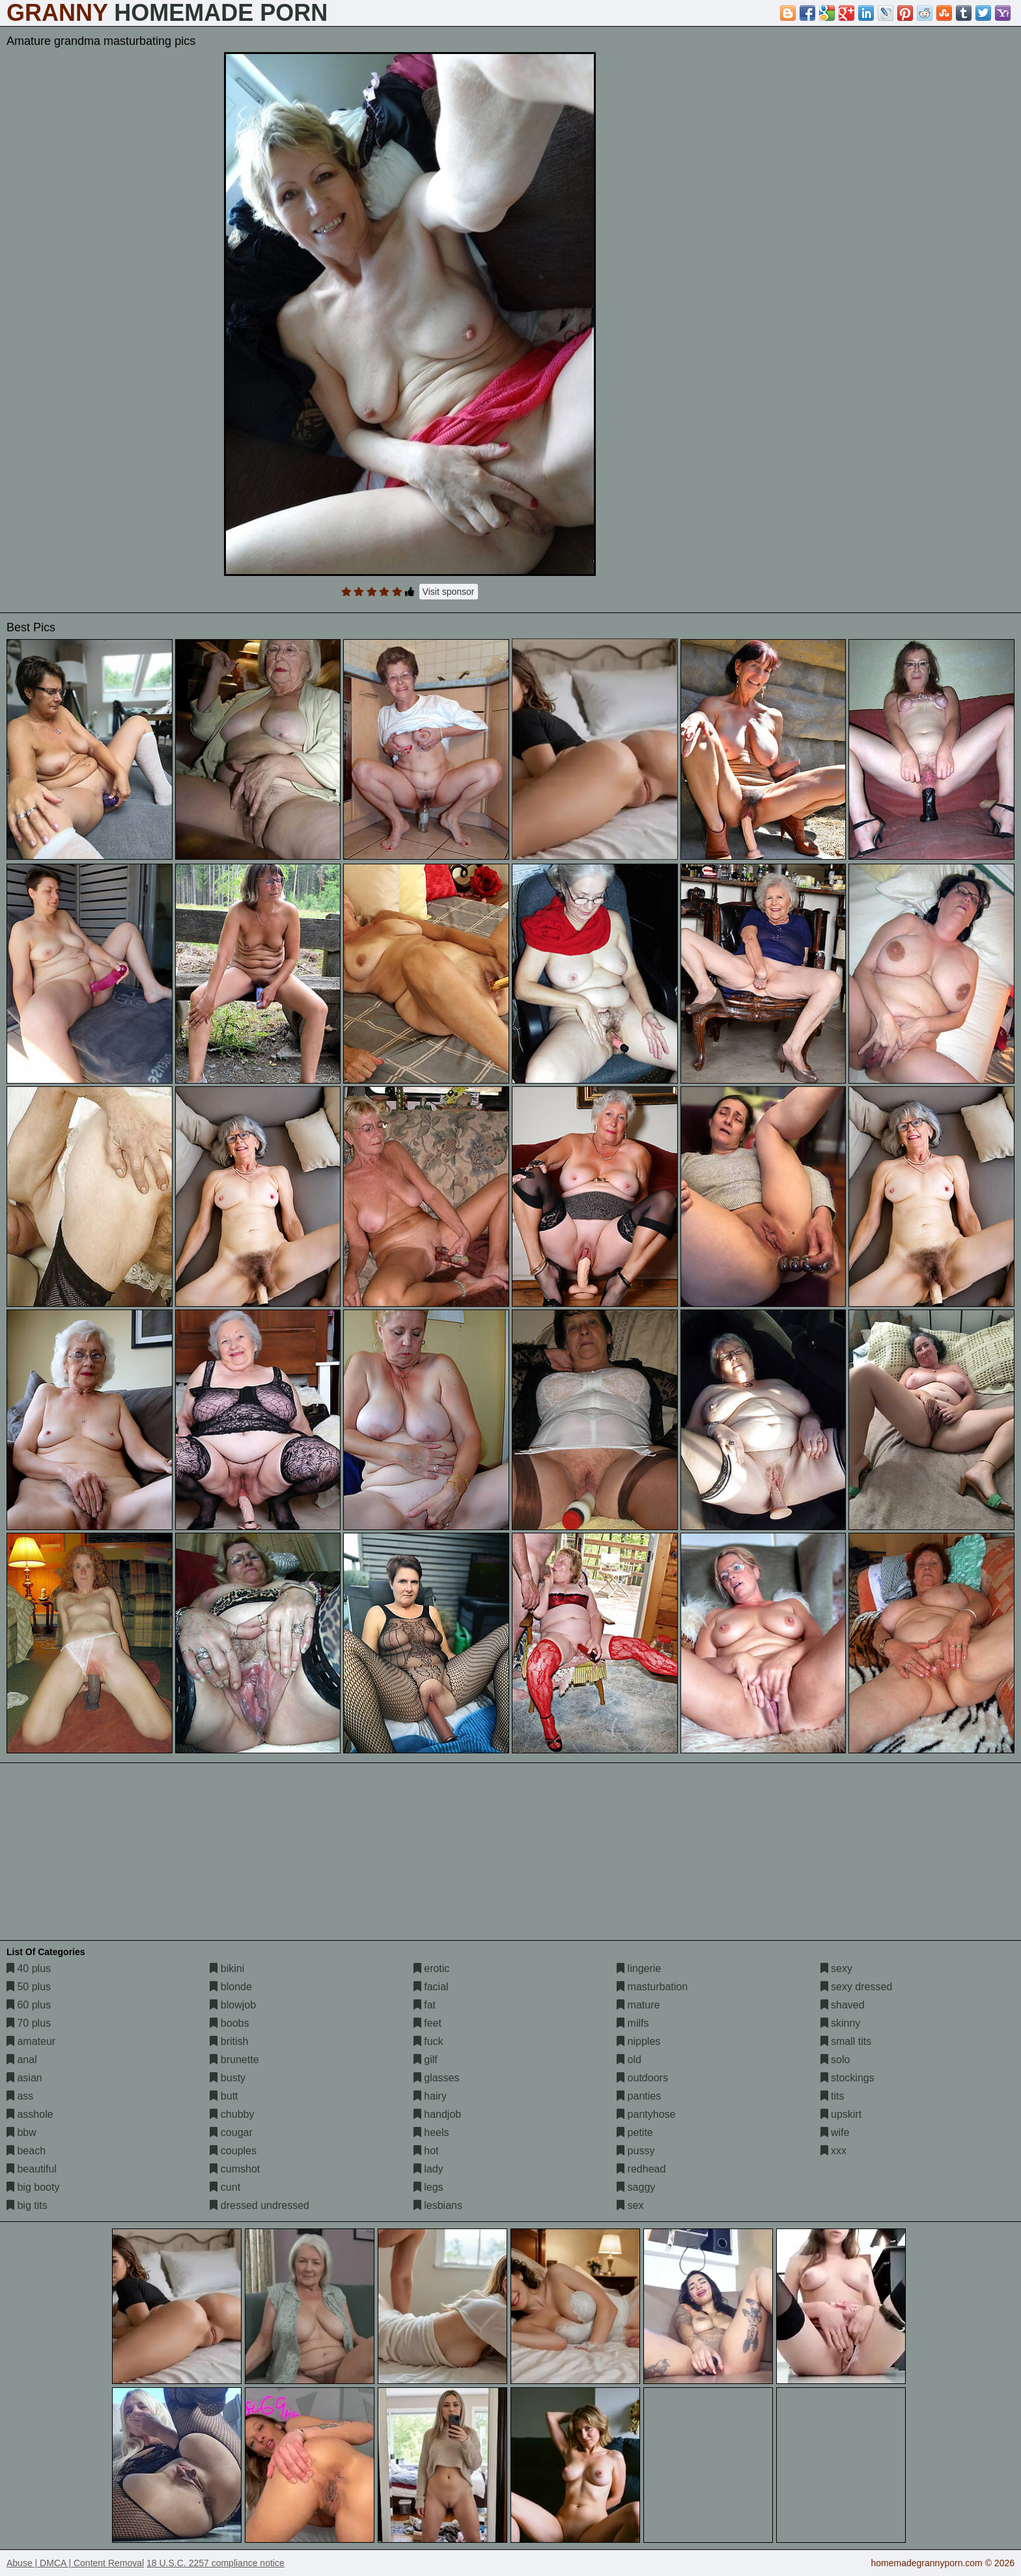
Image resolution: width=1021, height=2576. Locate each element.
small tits (846, 2041)
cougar (231, 2132)
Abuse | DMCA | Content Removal (75, 2563)
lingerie (639, 1968)
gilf (425, 2059)
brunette (234, 2059)
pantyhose (646, 2114)
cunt (225, 2187)
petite (635, 2132)
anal (22, 2059)
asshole (30, 2114)
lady (428, 2168)
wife (835, 2132)
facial (431, 1986)
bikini (227, 1968)
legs (428, 2187)
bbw (21, 2132)
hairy (430, 2096)
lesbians (437, 2205)
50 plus (29, 1986)
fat (424, 2004)
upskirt (841, 2114)
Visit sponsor (449, 591)
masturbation (652, 1986)
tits (832, 2096)
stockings (847, 2077)
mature (638, 2004)
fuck (428, 2041)
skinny (840, 2023)
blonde (231, 1986)
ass (20, 2096)
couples (233, 2150)
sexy (836, 1968)
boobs (229, 2023)
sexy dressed (856, 1986)
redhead (641, 2168)
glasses (436, 2077)
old (629, 2059)
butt (224, 2096)
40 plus (29, 1968)
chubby (232, 2114)
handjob (437, 2114)
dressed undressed (259, 2205)
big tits (27, 2205)
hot (426, 2150)
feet (427, 2023)
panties (639, 2096)
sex (630, 2205)
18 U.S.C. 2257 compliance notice (216, 2563)
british (229, 2041)
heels (431, 2132)
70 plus (29, 2023)
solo (835, 2059)
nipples (638, 2041)
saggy (636, 2187)
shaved (842, 2004)
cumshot (235, 2168)
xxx (833, 2150)
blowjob (233, 2004)
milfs (633, 2023)
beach (26, 2150)
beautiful (32, 2168)
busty (227, 2077)
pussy (635, 2150)
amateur (31, 2041)
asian (24, 2077)
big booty (33, 2187)
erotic (431, 1968)
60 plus (29, 2004)
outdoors (642, 2077)
